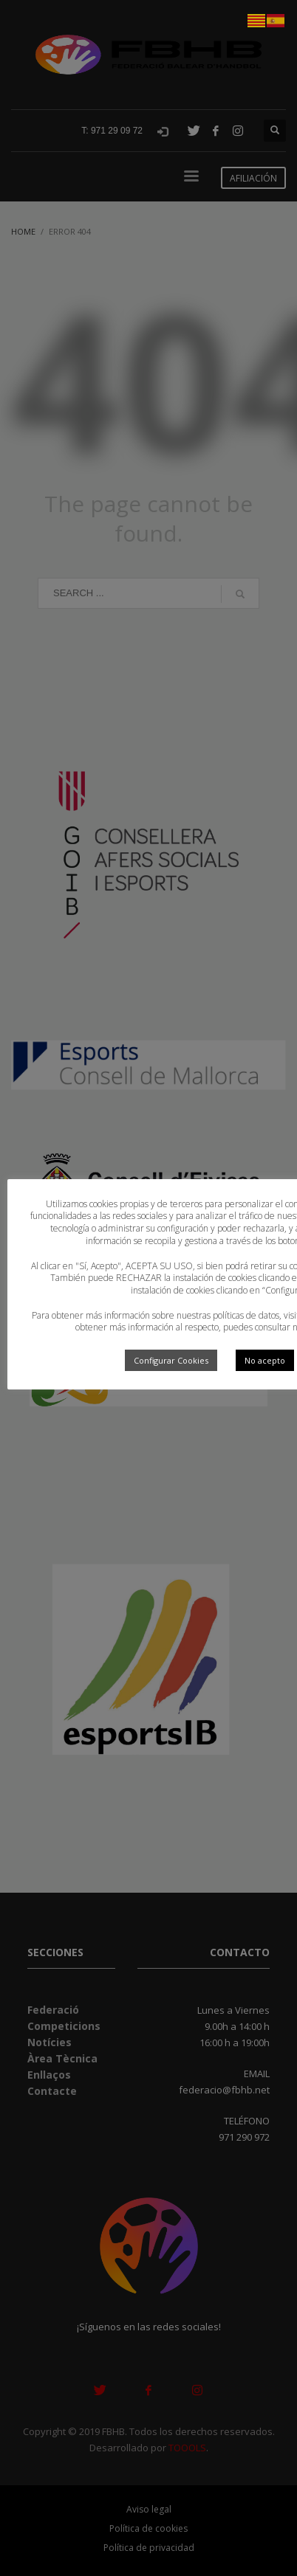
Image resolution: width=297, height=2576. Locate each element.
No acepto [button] (265, 1360)
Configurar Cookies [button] (171, 1360)
